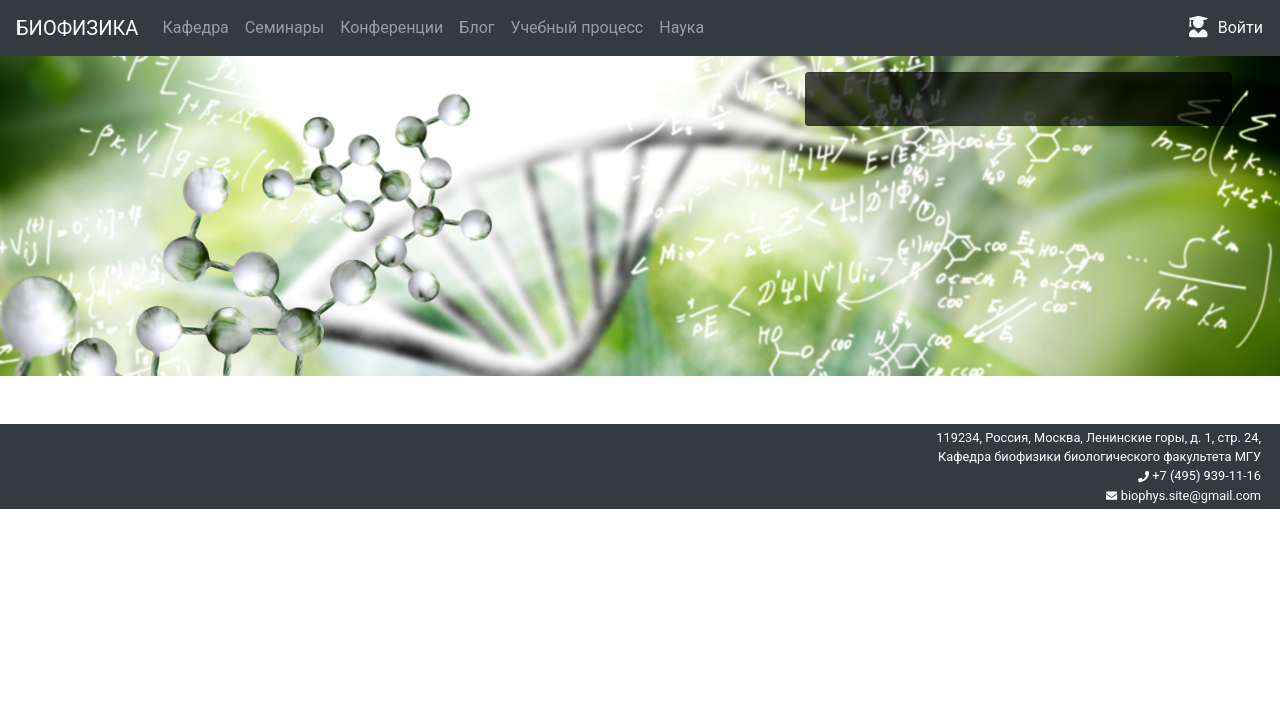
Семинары (284, 27)
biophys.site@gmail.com (1183, 495)
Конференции (391, 27)
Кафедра (195, 27)
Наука (681, 27)
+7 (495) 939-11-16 (1199, 475)
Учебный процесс (577, 27)
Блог (476, 27)
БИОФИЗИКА (77, 28)
